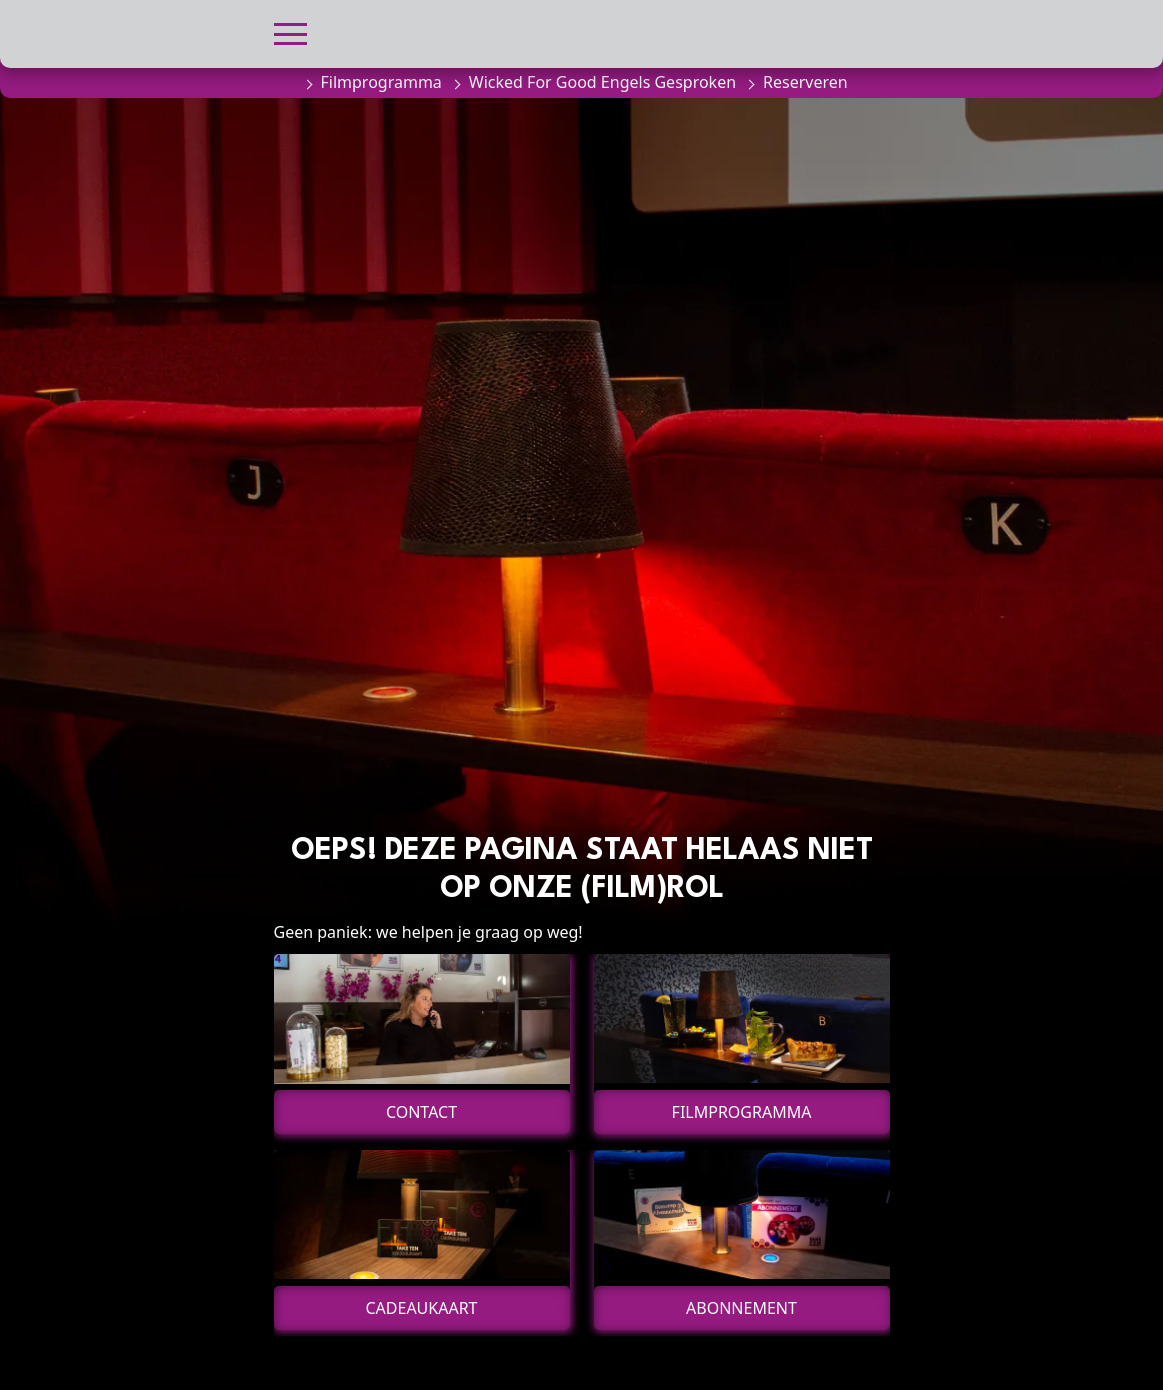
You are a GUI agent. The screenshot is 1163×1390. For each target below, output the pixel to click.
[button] (290, 31)
